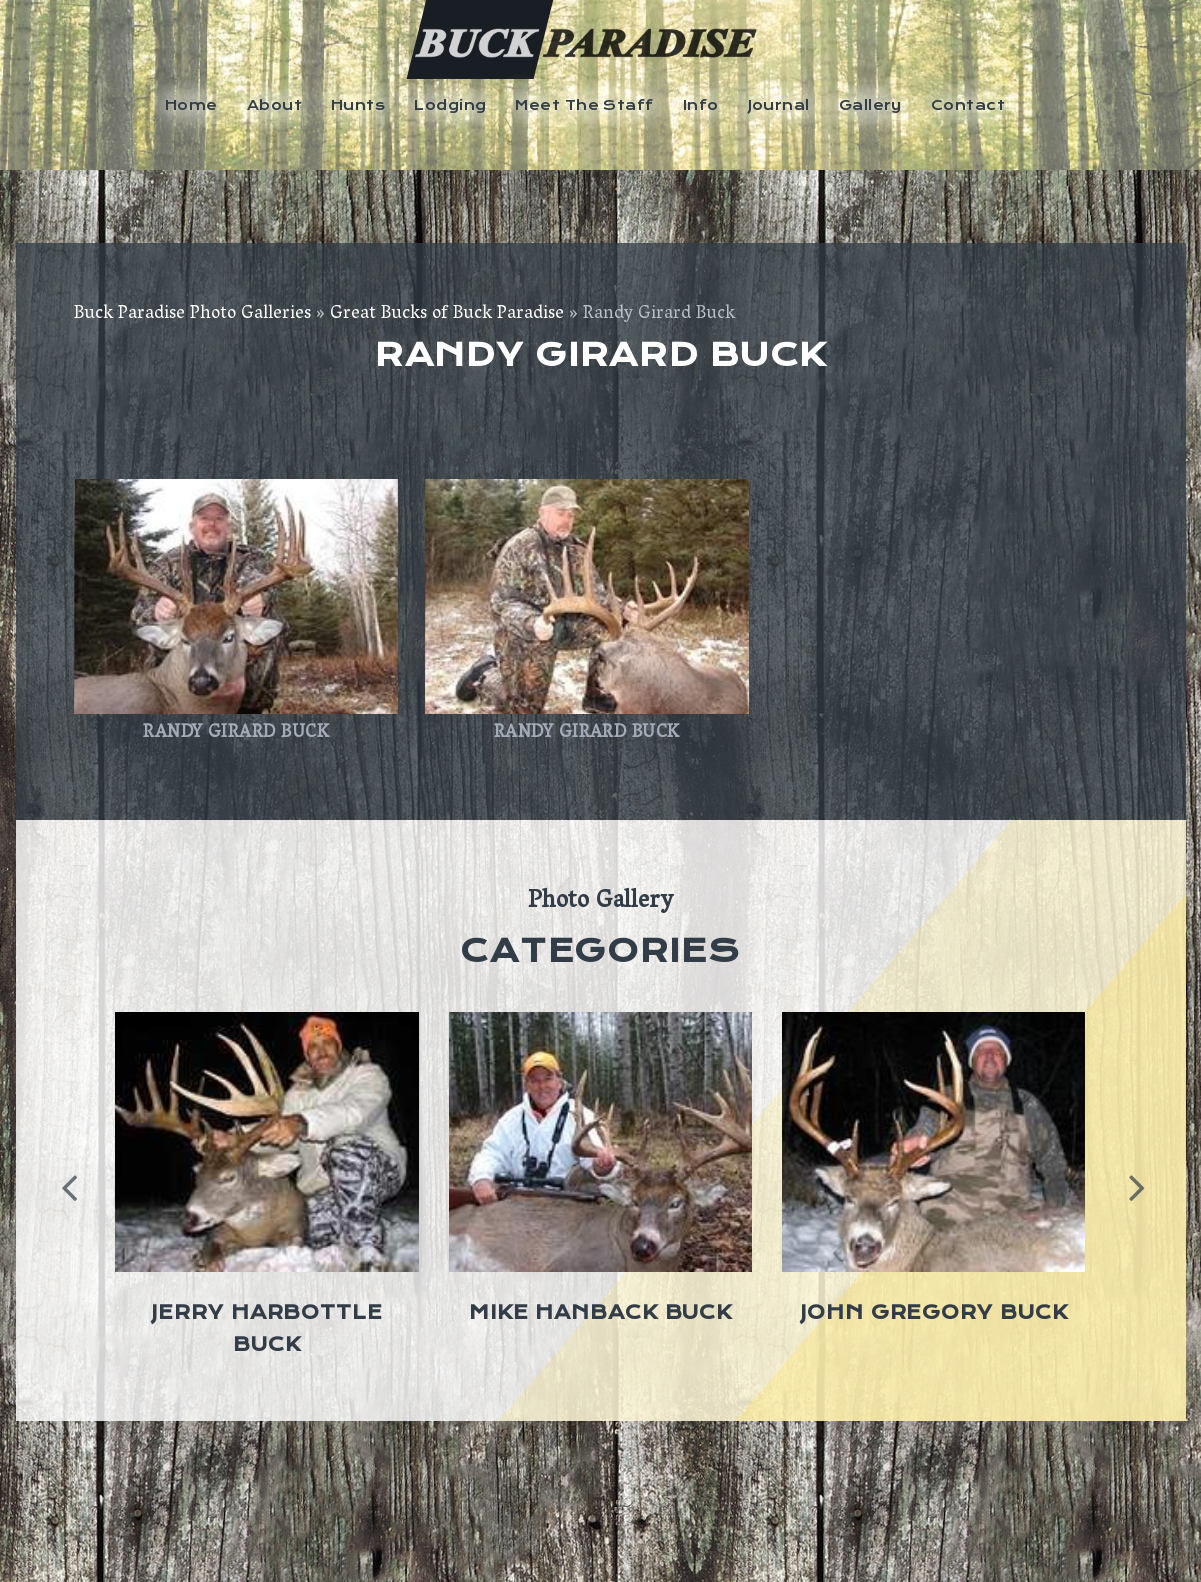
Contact (968, 105)
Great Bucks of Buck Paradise (447, 315)
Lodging (450, 105)
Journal (779, 105)
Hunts (358, 105)
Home (191, 105)
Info (701, 105)
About (274, 105)
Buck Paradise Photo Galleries (192, 315)
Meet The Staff (584, 105)
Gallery (870, 105)
